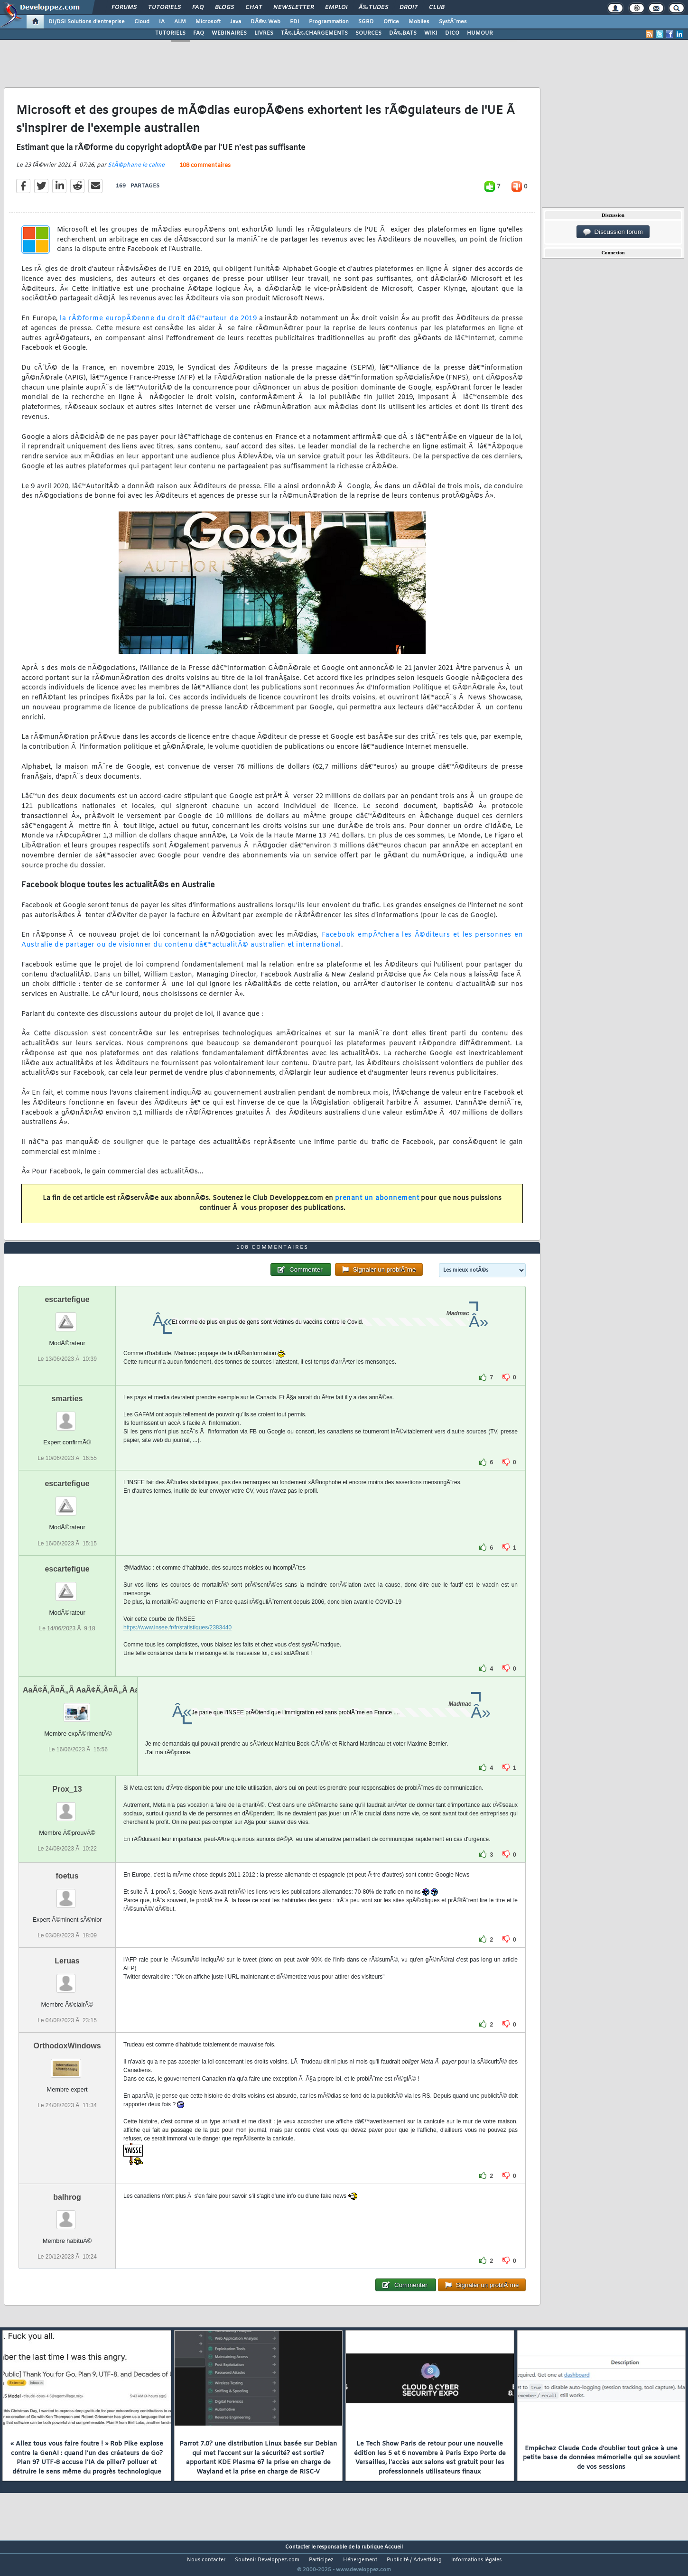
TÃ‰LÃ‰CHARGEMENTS (314, 33)
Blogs (224, 7)
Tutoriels (164, 7)
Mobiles (419, 22)
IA (162, 22)
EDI (294, 22)
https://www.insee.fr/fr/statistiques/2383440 (177, 1645)
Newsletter (293, 7)
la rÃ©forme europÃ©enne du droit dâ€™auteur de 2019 (158, 324)
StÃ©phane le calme (136, 171)
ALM (180, 22)
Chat (253, 7)
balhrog (67, 2215)
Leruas (67, 1978)
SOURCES (368, 33)
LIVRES (263, 33)
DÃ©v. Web (265, 22)
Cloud (141, 22)
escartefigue (67, 1317)
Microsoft (208, 22)
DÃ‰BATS (403, 33)
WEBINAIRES (229, 33)
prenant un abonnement (377, 1204)
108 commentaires (205, 171)
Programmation (329, 22)
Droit (408, 7)
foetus (67, 1893)
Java (235, 22)
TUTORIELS (170, 33)
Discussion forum (613, 232)
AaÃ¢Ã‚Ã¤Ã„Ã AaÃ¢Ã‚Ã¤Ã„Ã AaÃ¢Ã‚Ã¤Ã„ (99, 1707)
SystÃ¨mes (453, 22)
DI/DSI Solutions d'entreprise (86, 22)
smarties (67, 1417)
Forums (124, 7)
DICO (452, 33)
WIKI (430, 33)
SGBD (366, 22)
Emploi (336, 7)
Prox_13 (67, 1807)
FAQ (198, 7)
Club (436, 7)
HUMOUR (480, 33)
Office (391, 22)
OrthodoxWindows (67, 2063)
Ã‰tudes (373, 7)
